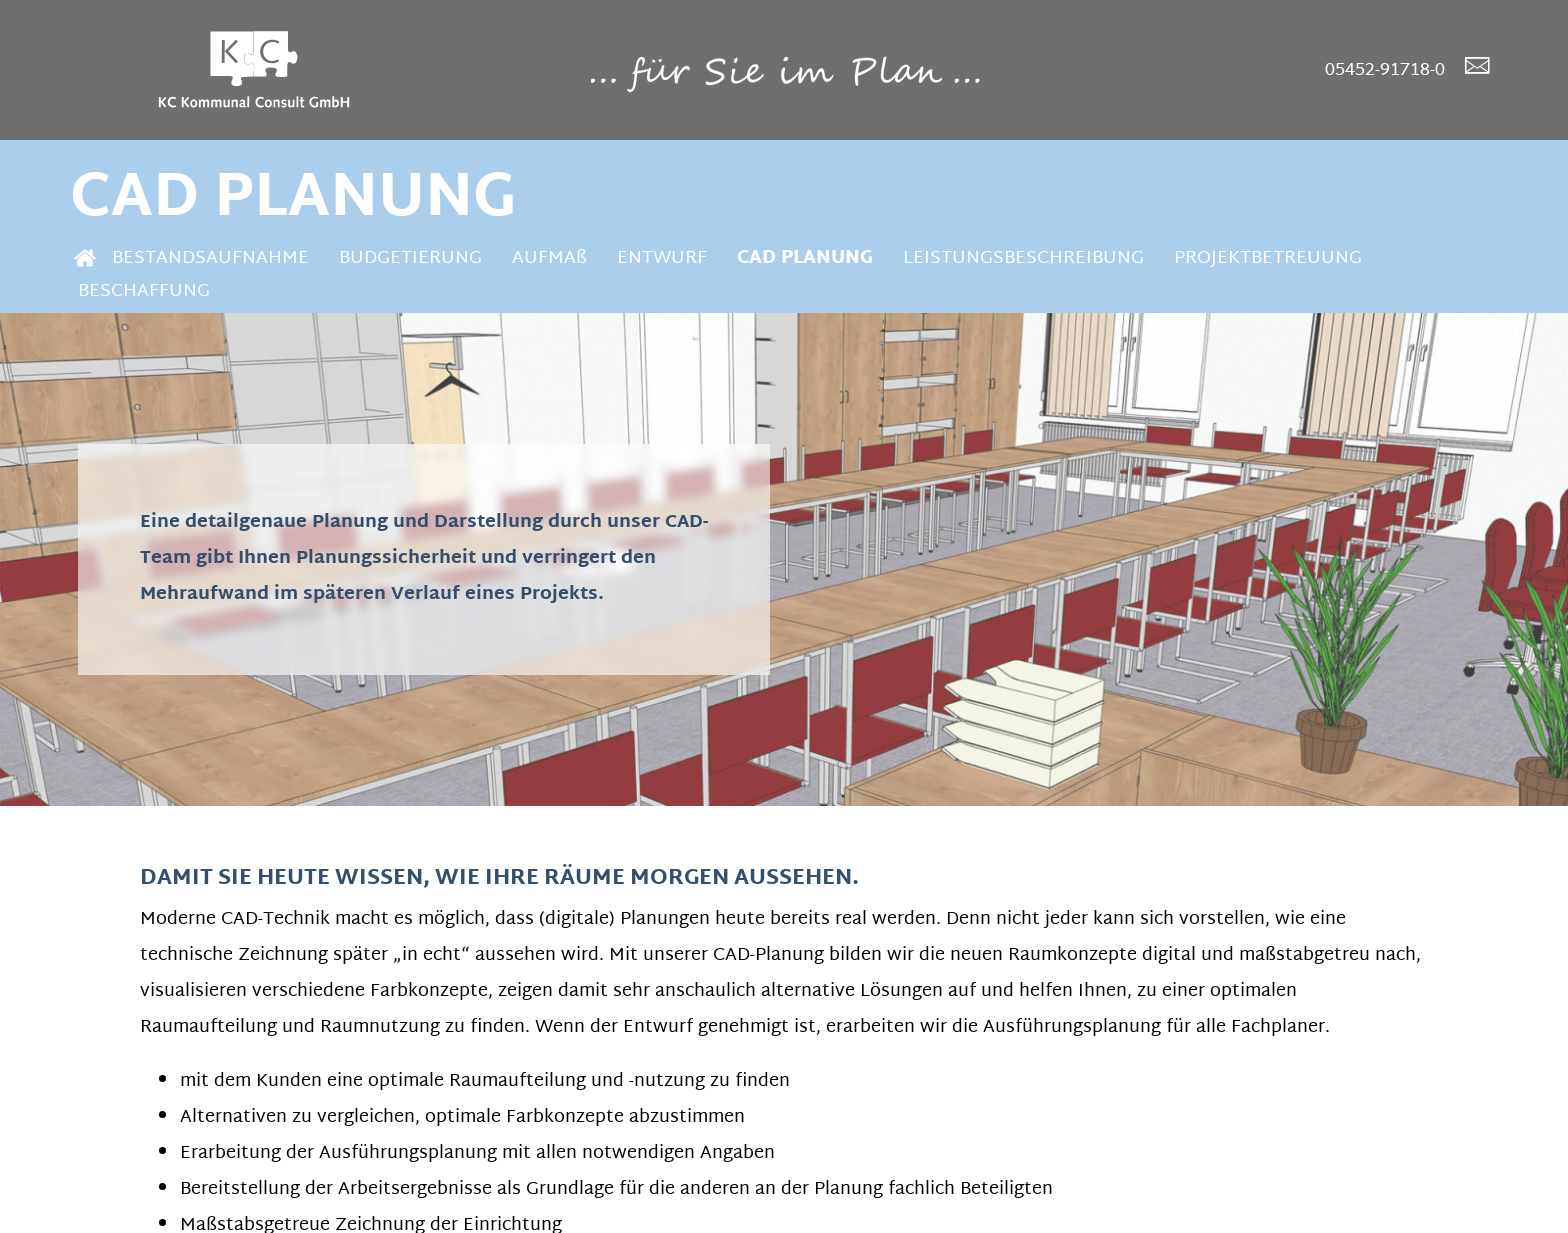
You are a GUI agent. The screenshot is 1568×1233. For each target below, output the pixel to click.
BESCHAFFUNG (144, 291)
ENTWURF (662, 258)
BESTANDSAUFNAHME (210, 258)
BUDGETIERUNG (410, 258)
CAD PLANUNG (805, 258)
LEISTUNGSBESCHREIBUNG (1023, 258)
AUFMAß (549, 258)
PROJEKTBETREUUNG (1268, 258)
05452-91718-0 (1385, 70)
